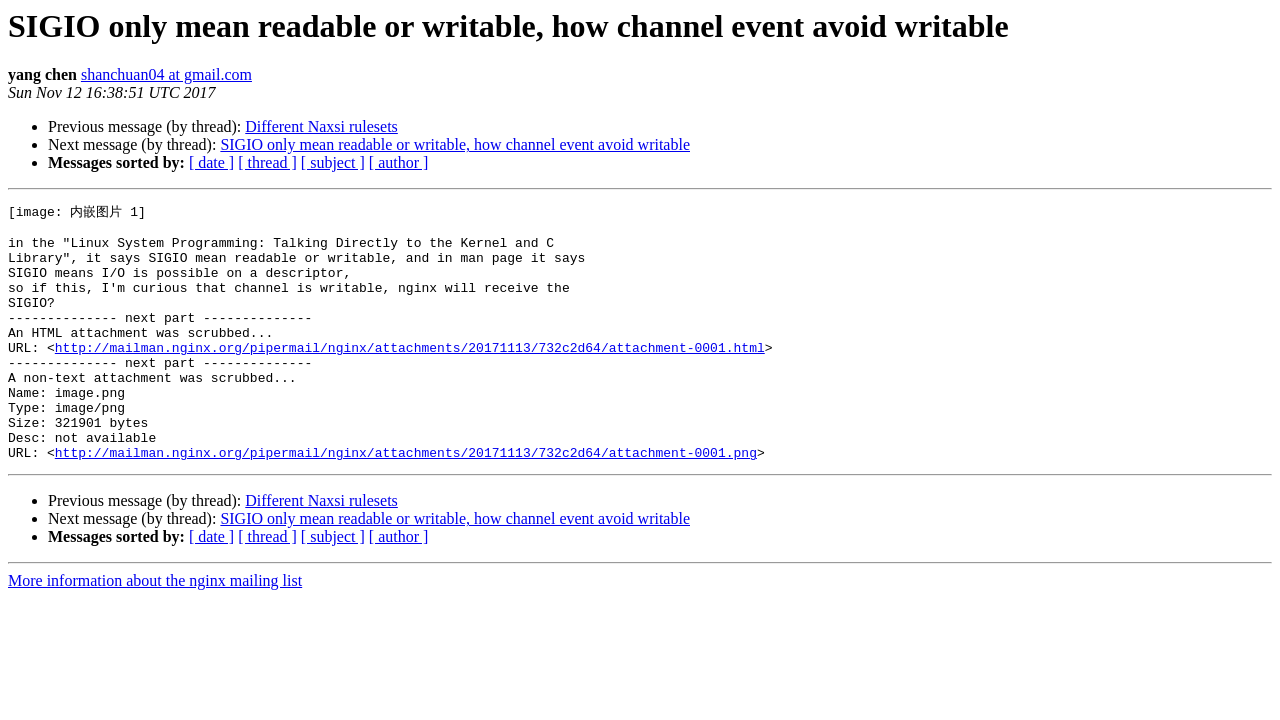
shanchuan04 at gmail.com (166, 74)
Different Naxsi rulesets (321, 126)
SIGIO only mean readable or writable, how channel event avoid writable (455, 144)
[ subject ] (333, 162)
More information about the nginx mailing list (155, 629)
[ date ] (211, 162)
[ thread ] (267, 162)
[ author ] (399, 162)
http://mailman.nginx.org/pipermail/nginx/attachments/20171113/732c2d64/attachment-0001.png (406, 501)
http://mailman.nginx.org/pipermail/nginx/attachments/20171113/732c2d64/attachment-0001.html (410, 375)
